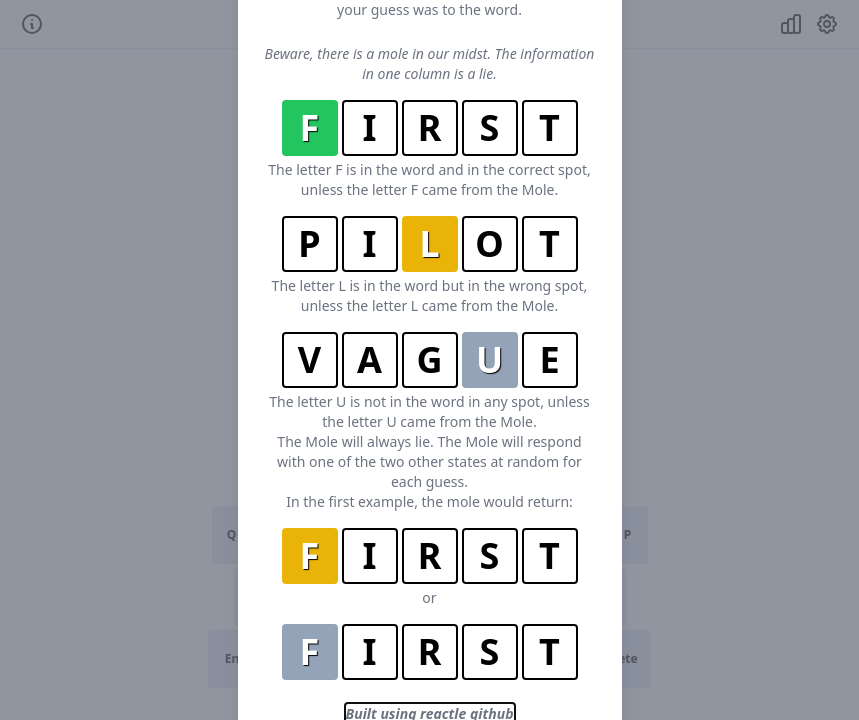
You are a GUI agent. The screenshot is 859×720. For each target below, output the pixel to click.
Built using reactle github (430, 653)
